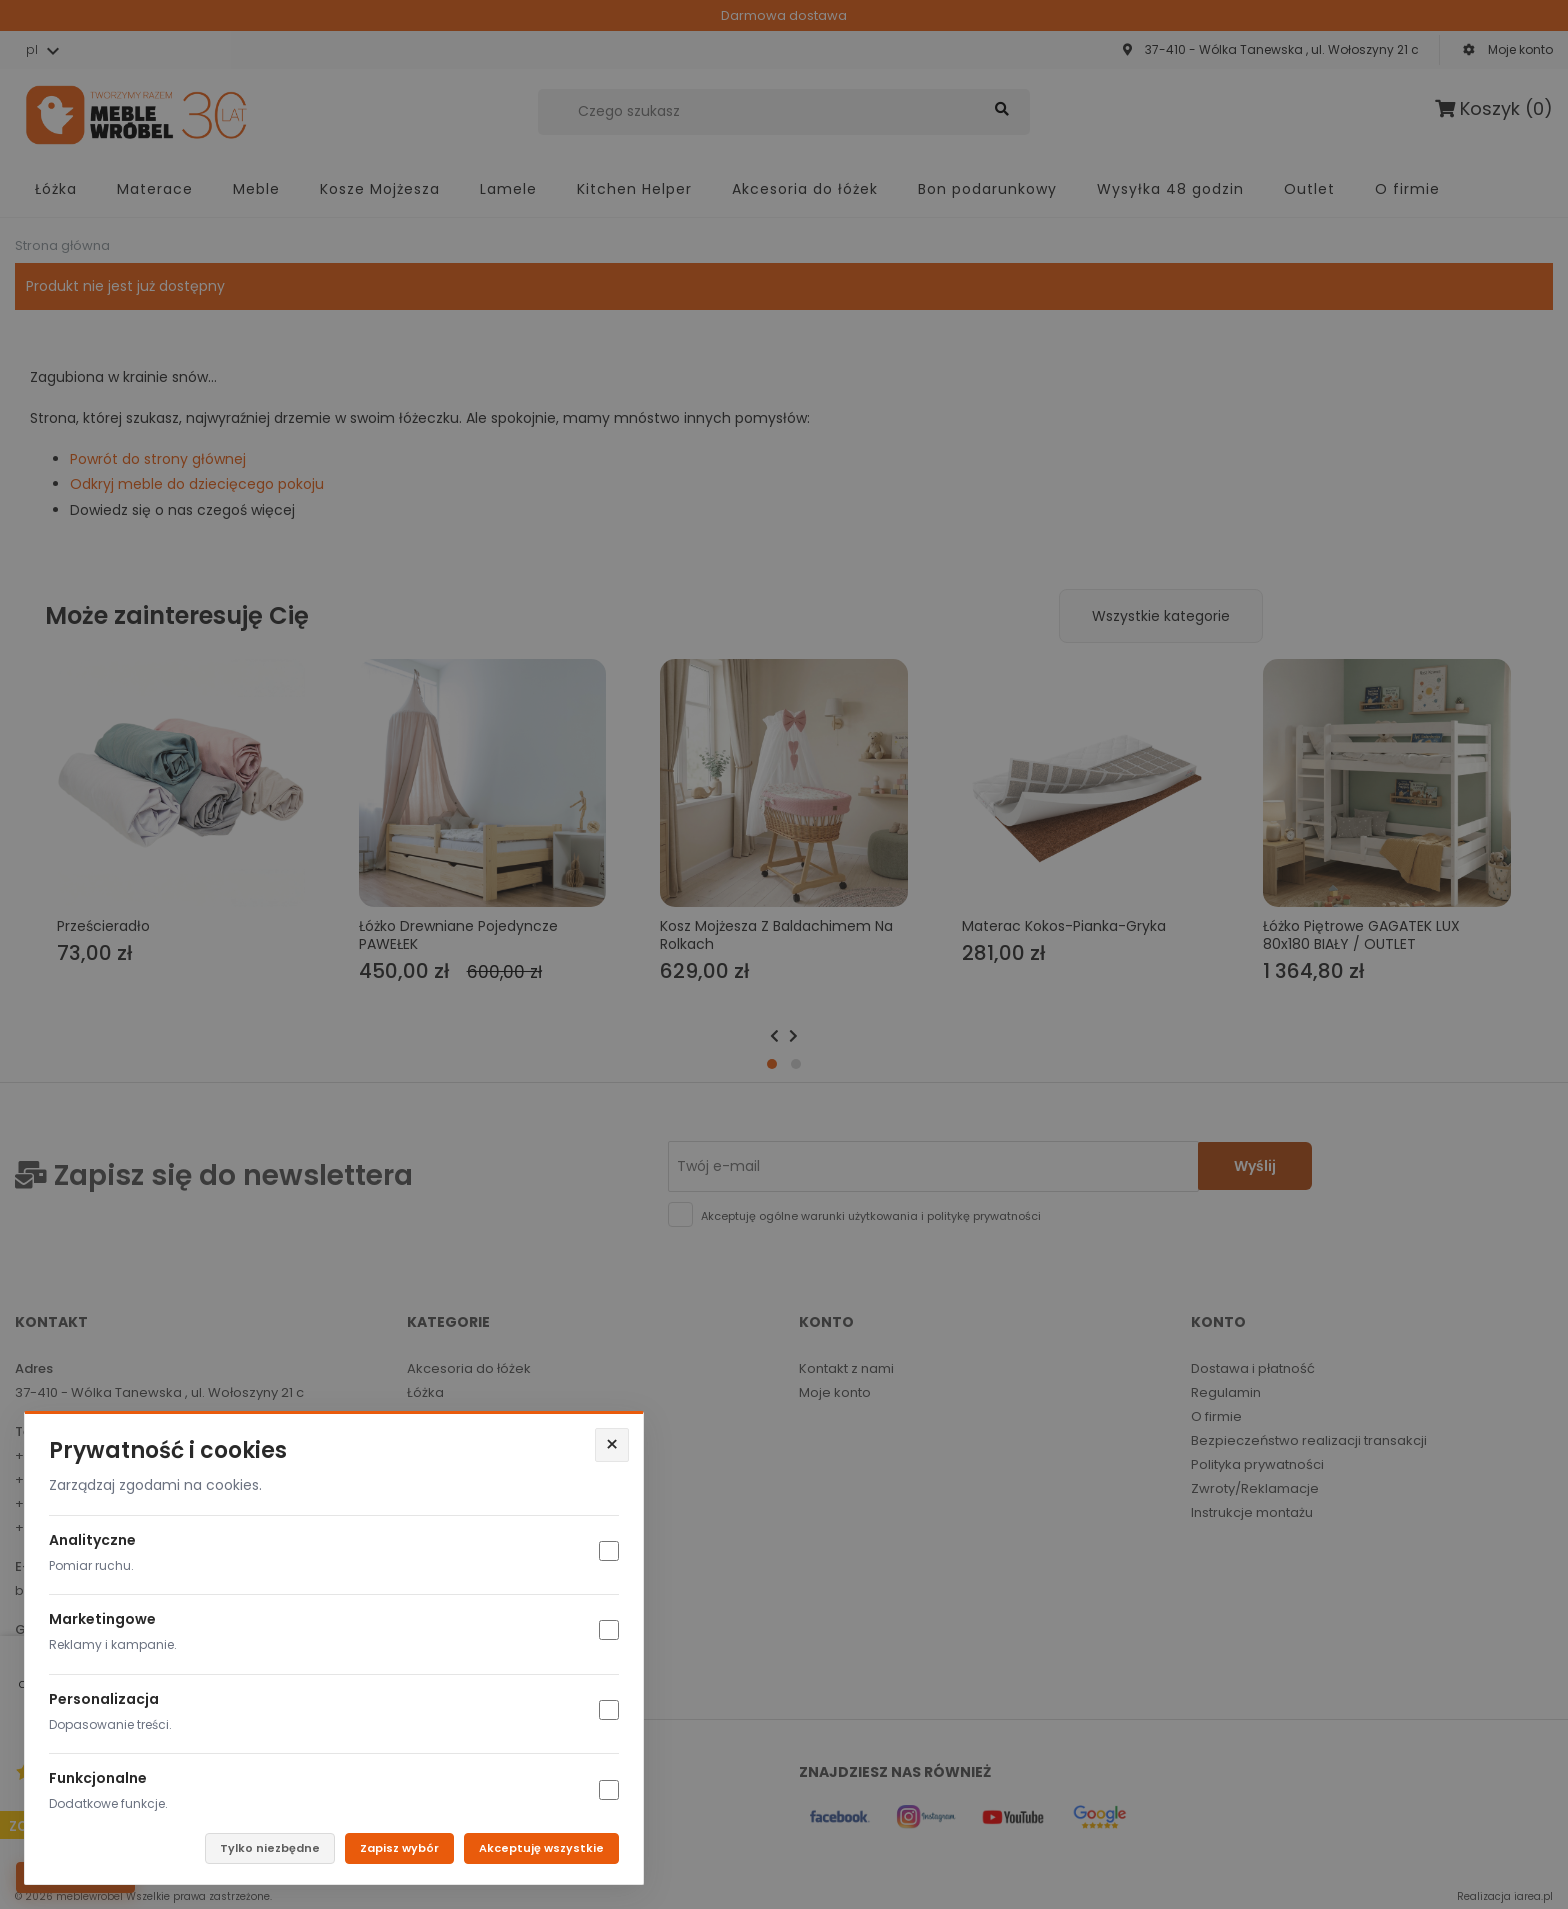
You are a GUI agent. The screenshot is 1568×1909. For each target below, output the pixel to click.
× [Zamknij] (612, 1444)
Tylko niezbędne (270, 1848)
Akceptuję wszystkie (541, 1848)
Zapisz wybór (399, 1848)
